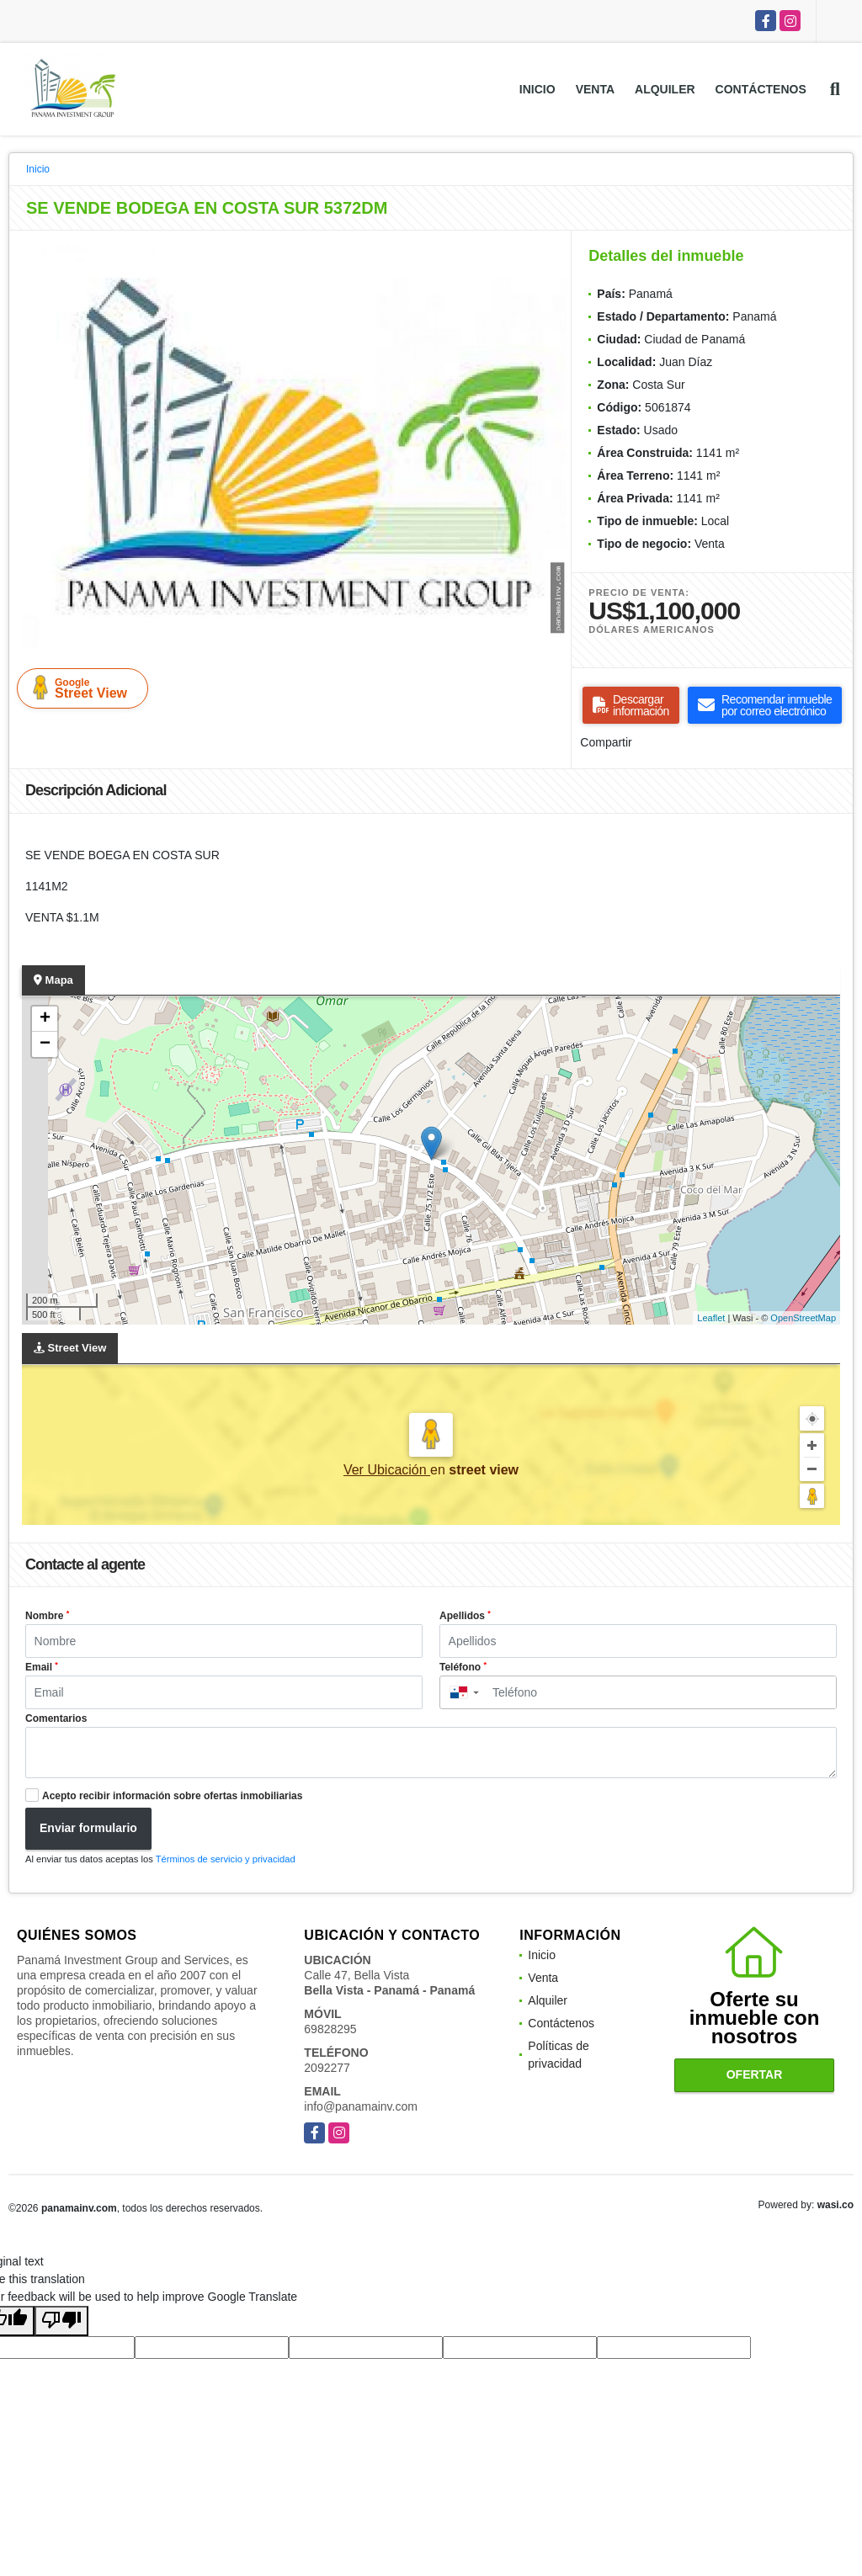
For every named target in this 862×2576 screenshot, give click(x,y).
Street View (86, 687)
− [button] (45, 1044)
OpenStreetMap (803, 1318)
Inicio (537, 89)
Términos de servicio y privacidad (225, 1859)
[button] (552, 259)
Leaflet (711, 1318)
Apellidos (465, 1616)
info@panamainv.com (361, 2106)
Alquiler (665, 89)
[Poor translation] (61, 2321)
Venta (595, 89)
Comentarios (56, 1718)
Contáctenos (761, 89)
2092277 (327, 2067)
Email (41, 1667)
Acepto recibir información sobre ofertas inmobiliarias (172, 1796)
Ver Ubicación (386, 1470)
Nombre (47, 1616)
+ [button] (45, 1019)
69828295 (330, 2029)
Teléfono (463, 1667)
